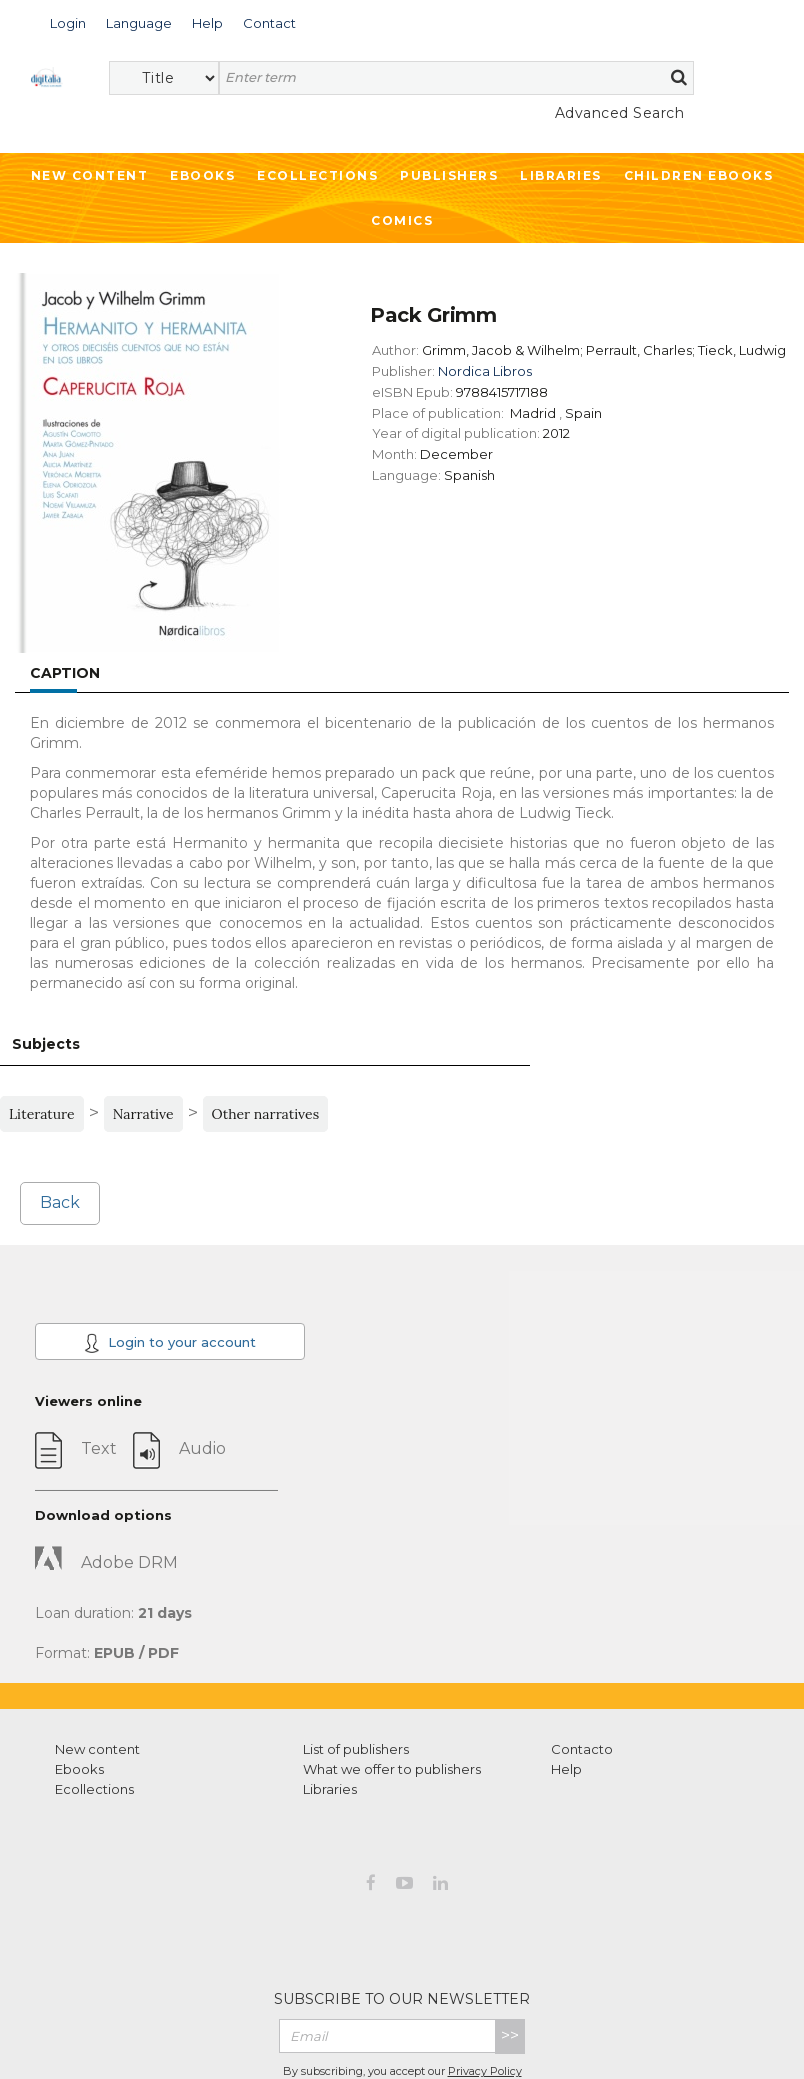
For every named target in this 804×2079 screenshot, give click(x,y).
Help (566, 1769)
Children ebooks (699, 175)
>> (510, 2035)
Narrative (143, 1114)
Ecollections (317, 175)
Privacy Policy (485, 2071)
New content (97, 1749)
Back (60, 1202)
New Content (90, 175)
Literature (42, 1114)
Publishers (449, 175)
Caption (65, 673)
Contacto (582, 1749)
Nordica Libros (485, 371)
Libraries (561, 175)
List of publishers (356, 1749)
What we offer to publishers (392, 1769)
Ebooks (202, 175)
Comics (402, 220)
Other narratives (266, 1114)
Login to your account (170, 1343)
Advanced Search (620, 113)
